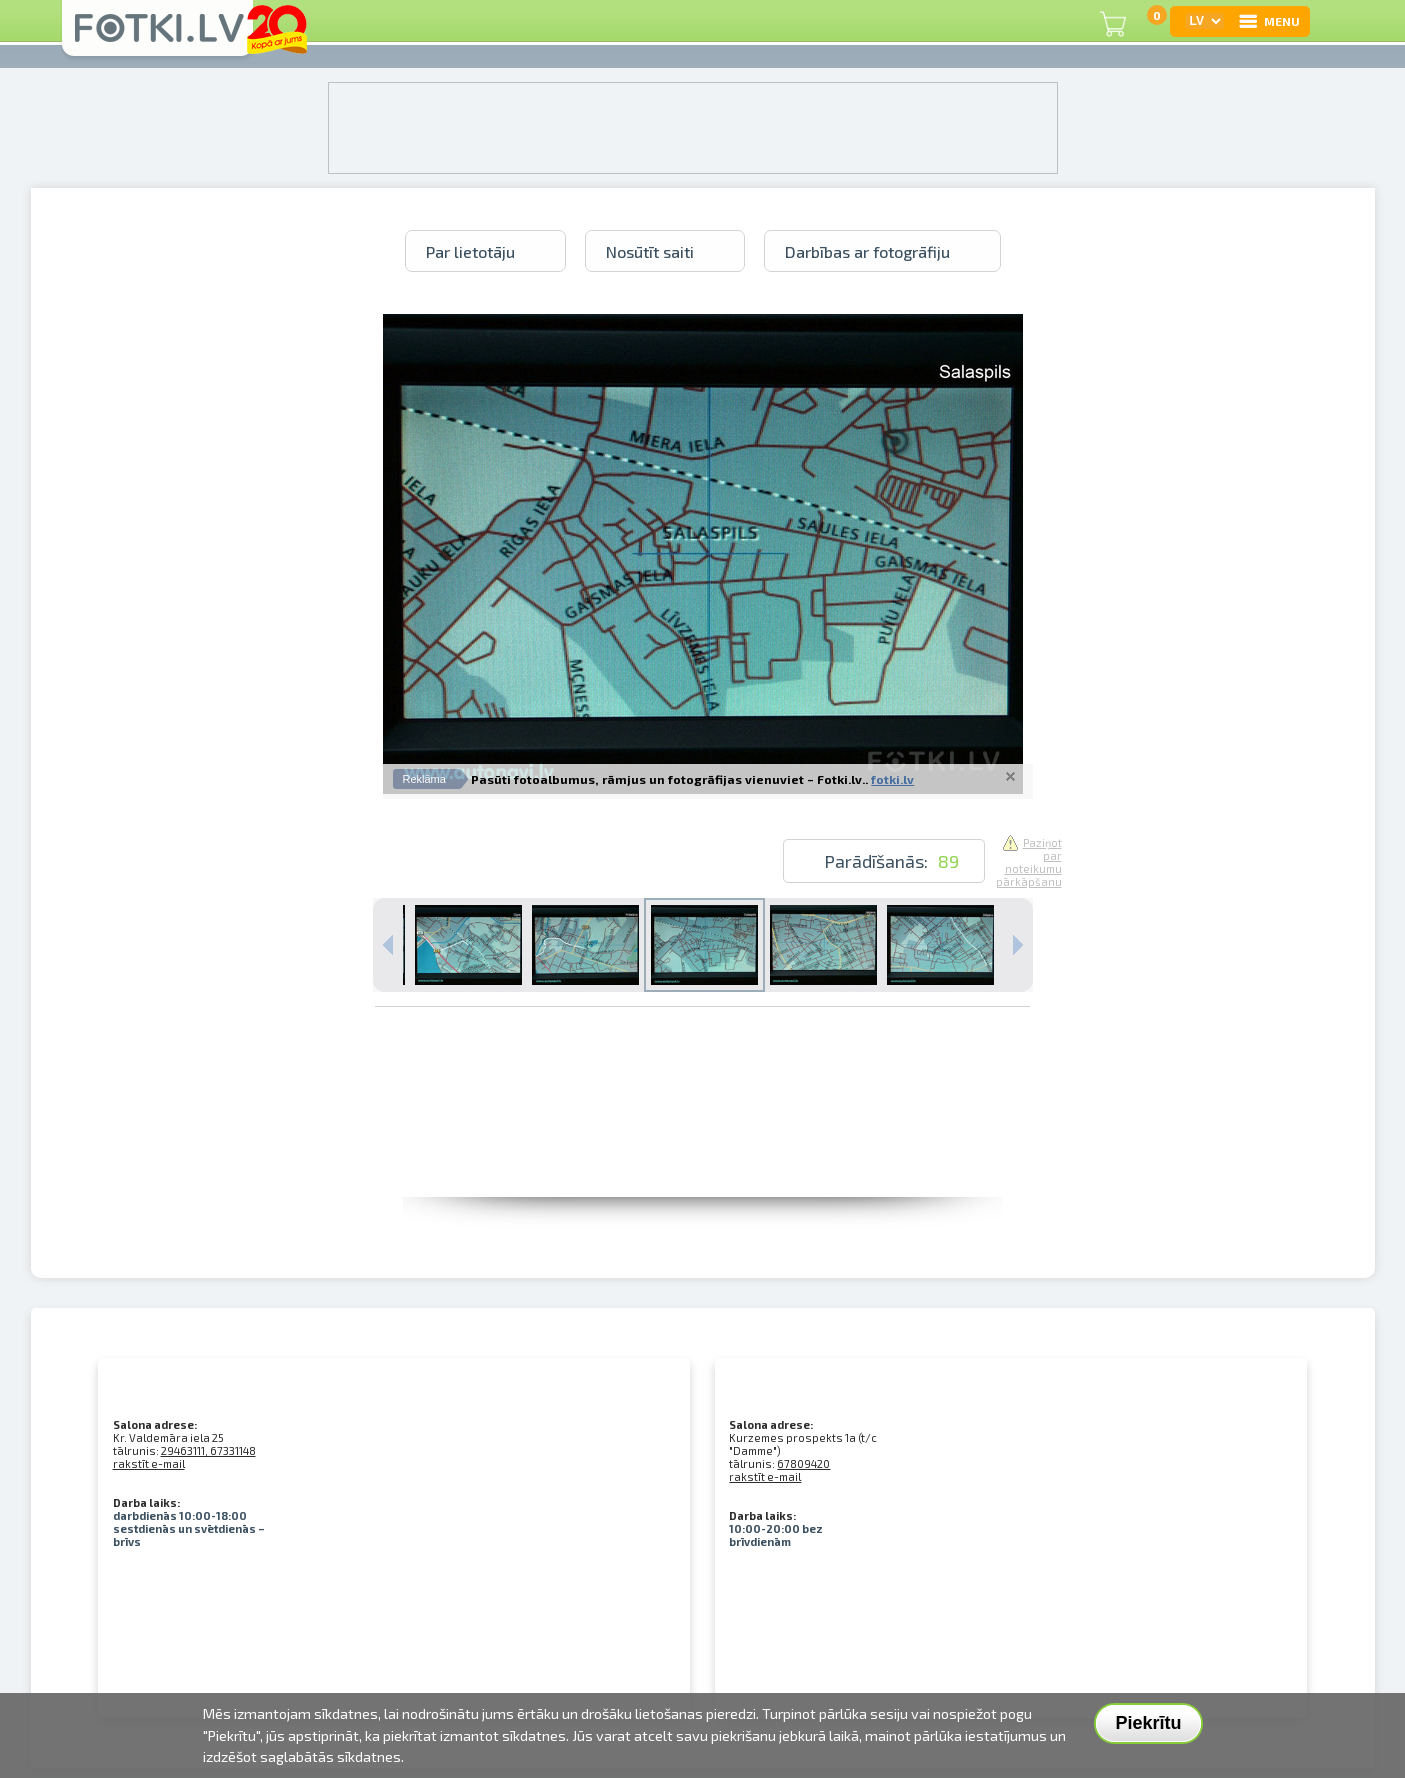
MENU (1268, 21)
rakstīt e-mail (149, 1463)
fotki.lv (892, 779)
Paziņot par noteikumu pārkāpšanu (1029, 862)
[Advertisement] (703, 1152)
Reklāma (424, 779)
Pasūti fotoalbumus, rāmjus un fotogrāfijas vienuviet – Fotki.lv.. (669, 779)
